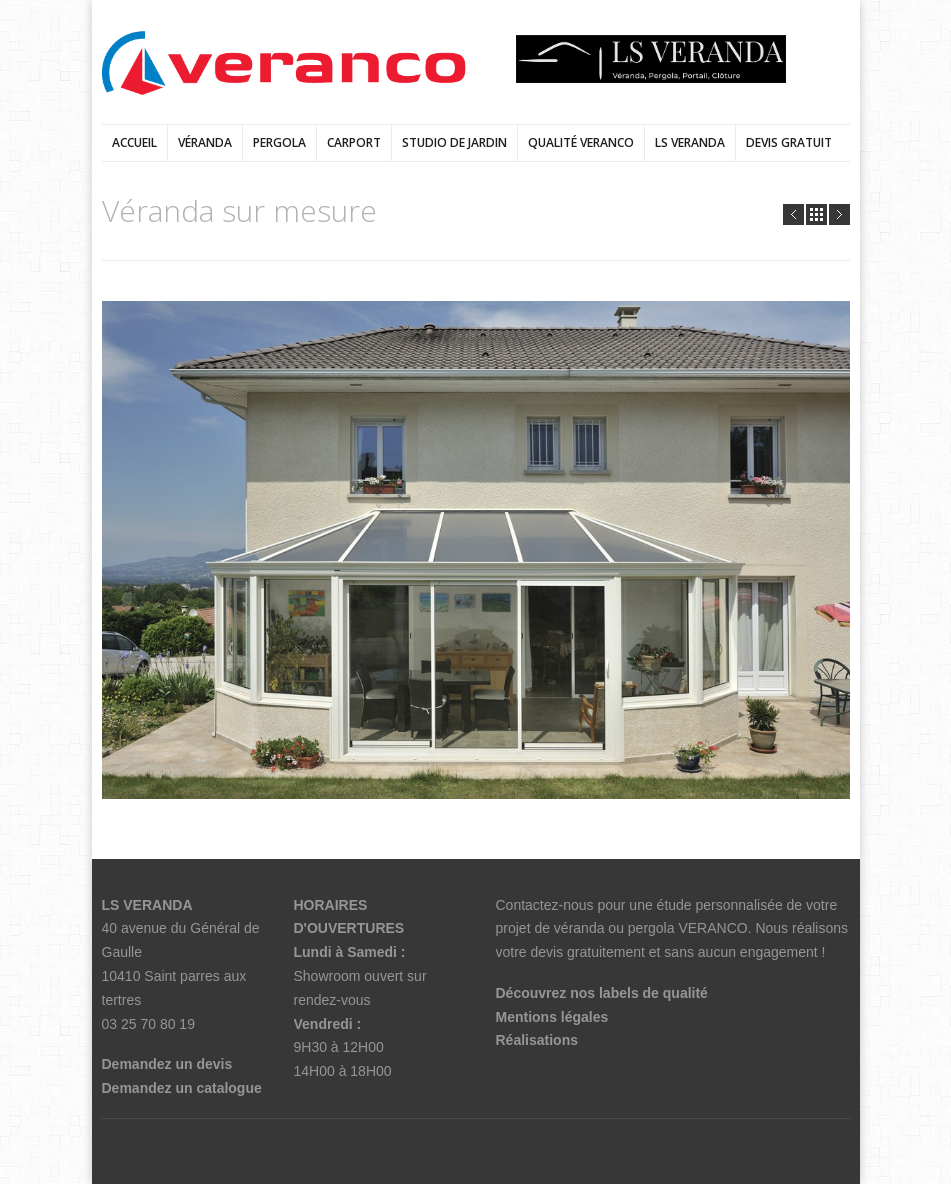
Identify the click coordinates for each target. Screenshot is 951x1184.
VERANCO (712, 928)
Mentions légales (552, 1017)
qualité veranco (581, 142)
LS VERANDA (690, 142)
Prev (793, 214)
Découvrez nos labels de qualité (602, 993)
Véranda (205, 142)
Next (839, 214)
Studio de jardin (454, 142)
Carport (354, 142)
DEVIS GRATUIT (789, 142)
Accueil (134, 142)
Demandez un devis (167, 1064)
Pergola (279, 142)
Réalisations (537, 1040)
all (816, 214)
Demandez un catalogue (182, 1088)
